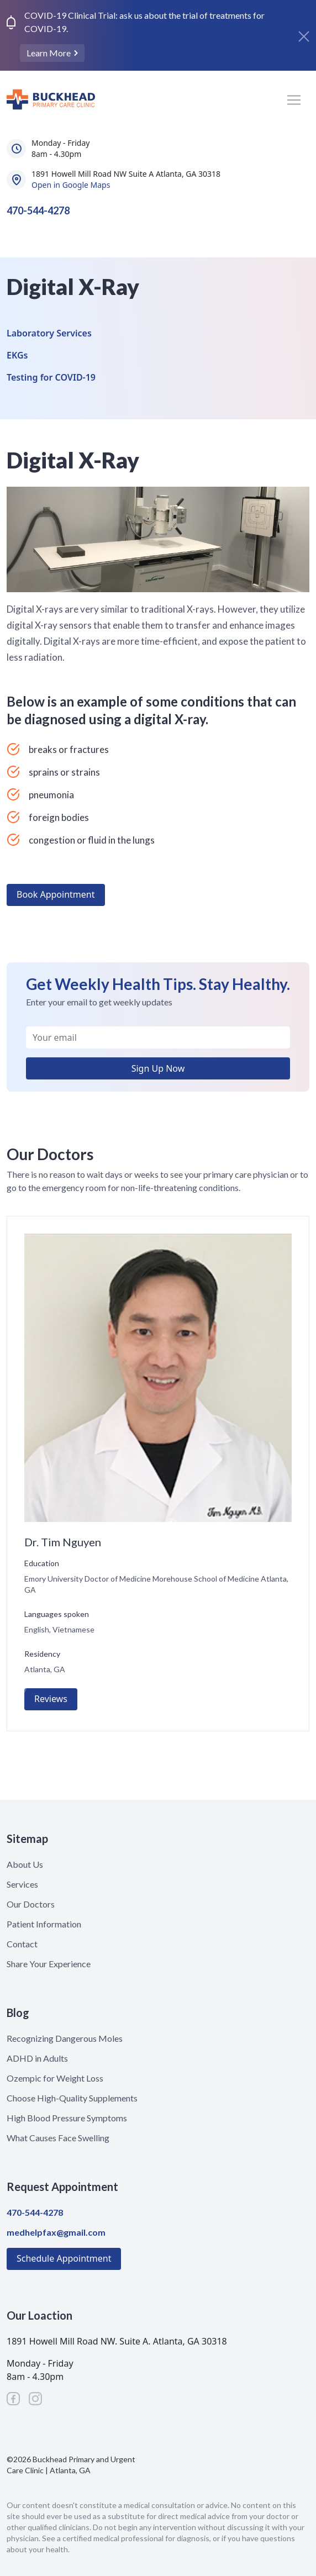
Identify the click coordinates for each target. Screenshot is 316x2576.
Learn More (49, 53)
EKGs (17, 355)
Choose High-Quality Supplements (72, 2098)
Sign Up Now (158, 1068)
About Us (25, 1864)
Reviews (50, 1699)
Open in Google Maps (70, 185)
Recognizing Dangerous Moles (65, 2038)
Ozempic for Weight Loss (55, 2078)
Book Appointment (56, 894)
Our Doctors (31, 1904)
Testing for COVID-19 (51, 377)
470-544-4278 (38, 210)
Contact (22, 1943)
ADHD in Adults (37, 2058)
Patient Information (44, 1924)
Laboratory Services (49, 333)
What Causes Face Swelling (58, 2137)
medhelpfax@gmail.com (56, 2232)
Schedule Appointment (64, 2258)
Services (22, 1884)
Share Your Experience (49, 1963)
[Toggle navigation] (293, 100)
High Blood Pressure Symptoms (67, 2118)
